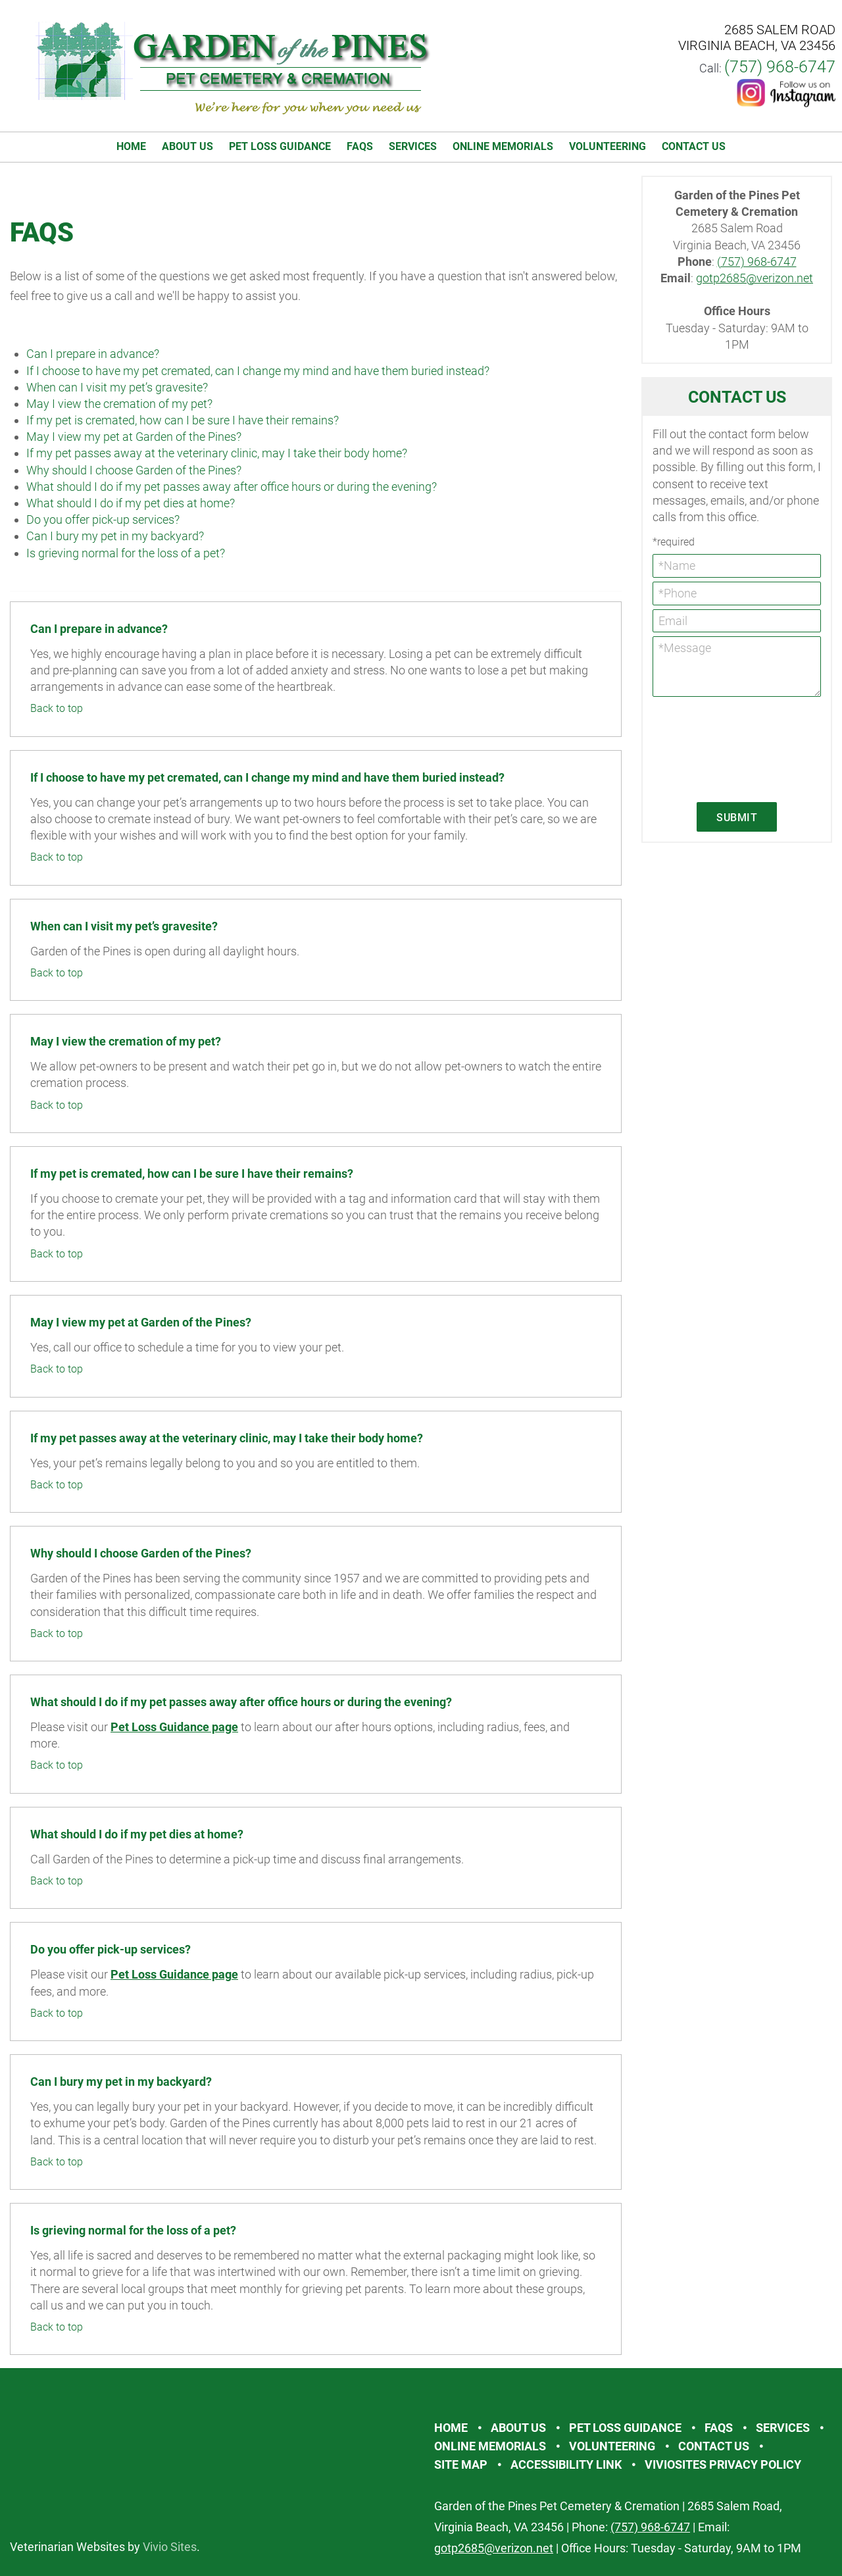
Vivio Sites (170, 2547)
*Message (737, 666)
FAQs (360, 146)
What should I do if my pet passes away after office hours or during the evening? (231, 486)
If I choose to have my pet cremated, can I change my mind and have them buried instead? (257, 371)
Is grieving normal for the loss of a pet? (125, 553)
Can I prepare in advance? (92, 354)
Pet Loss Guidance (280, 146)
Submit (736, 817)
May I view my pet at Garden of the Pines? (133, 436)
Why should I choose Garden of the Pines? (133, 470)
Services (413, 146)
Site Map (460, 2464)
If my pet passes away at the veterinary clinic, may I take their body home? (216, 453)
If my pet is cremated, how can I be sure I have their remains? (182, 420)
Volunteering (607, 146)
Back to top (56, 708)
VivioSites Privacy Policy (723, 2464)
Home (131, 146)
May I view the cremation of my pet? (119, 404)
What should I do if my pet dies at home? (130, 503)
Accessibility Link (566, 2464)
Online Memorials (503, 146)
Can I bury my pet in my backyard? (115, 536)
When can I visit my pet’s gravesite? (117, 387)
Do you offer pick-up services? (103, 519)
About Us (187, 146)
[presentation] (706, 748)
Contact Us (694, 146)
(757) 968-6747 (779, 66)
